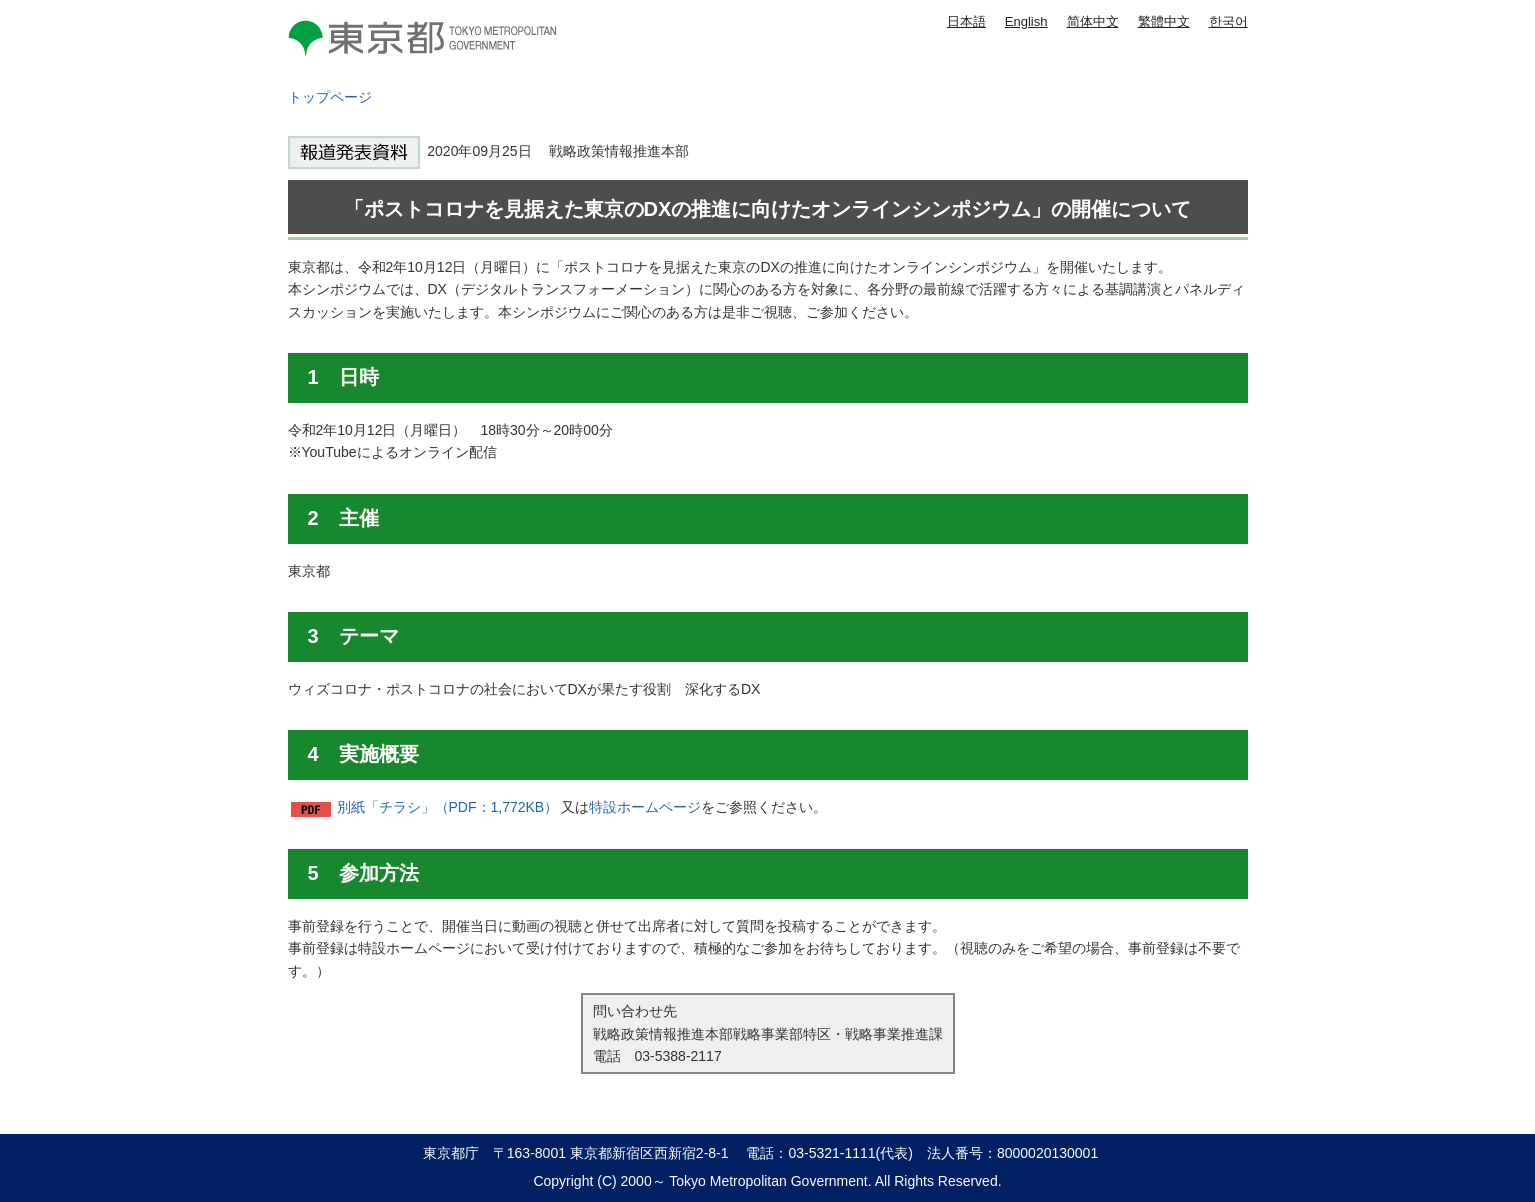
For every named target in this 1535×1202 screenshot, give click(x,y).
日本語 (966, 21)
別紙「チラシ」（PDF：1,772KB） (448, 807)
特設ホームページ (645, 807)
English (1026, 21)
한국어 (1228, 21)
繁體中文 (1164, 21)
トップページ (330, 97)
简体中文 (1093, 21)
